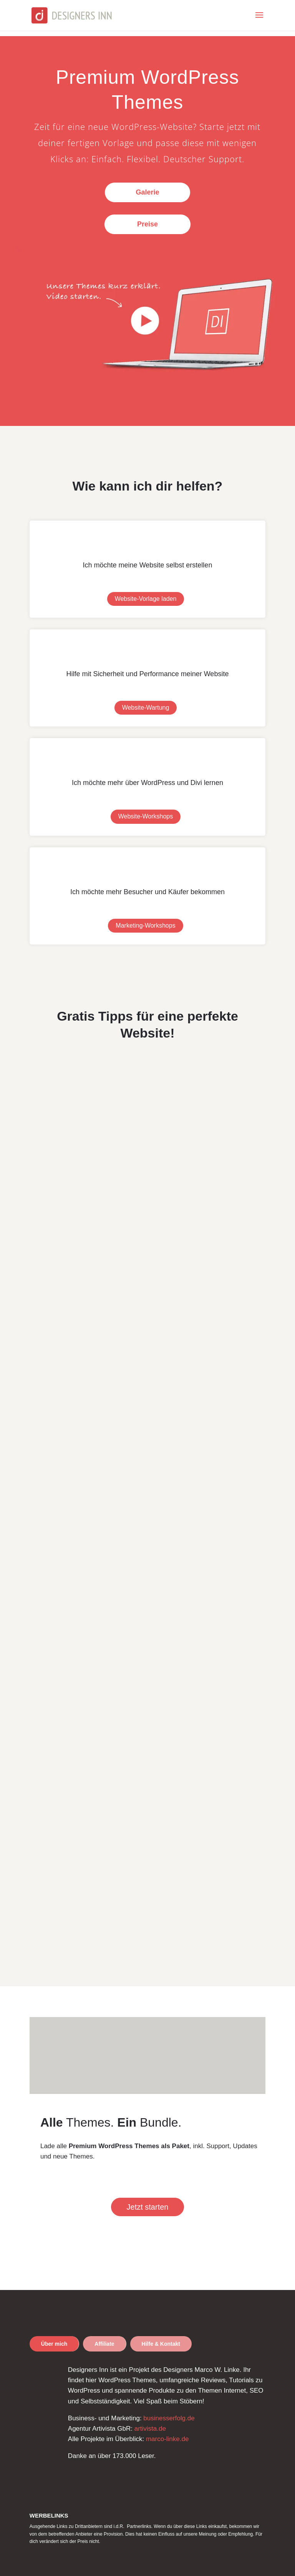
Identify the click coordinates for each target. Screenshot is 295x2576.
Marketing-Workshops (145, 925)
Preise (147, 224)
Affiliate (104, 2344)
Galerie (147, 192)
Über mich (54, 2344)
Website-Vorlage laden (146, 598)
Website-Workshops (145, 816)
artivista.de (150, 2428)
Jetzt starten (148, 2207)
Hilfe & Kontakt (161, 2344)
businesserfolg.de (168, 2418)
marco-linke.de (167, 2439)
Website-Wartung (145, 707)
